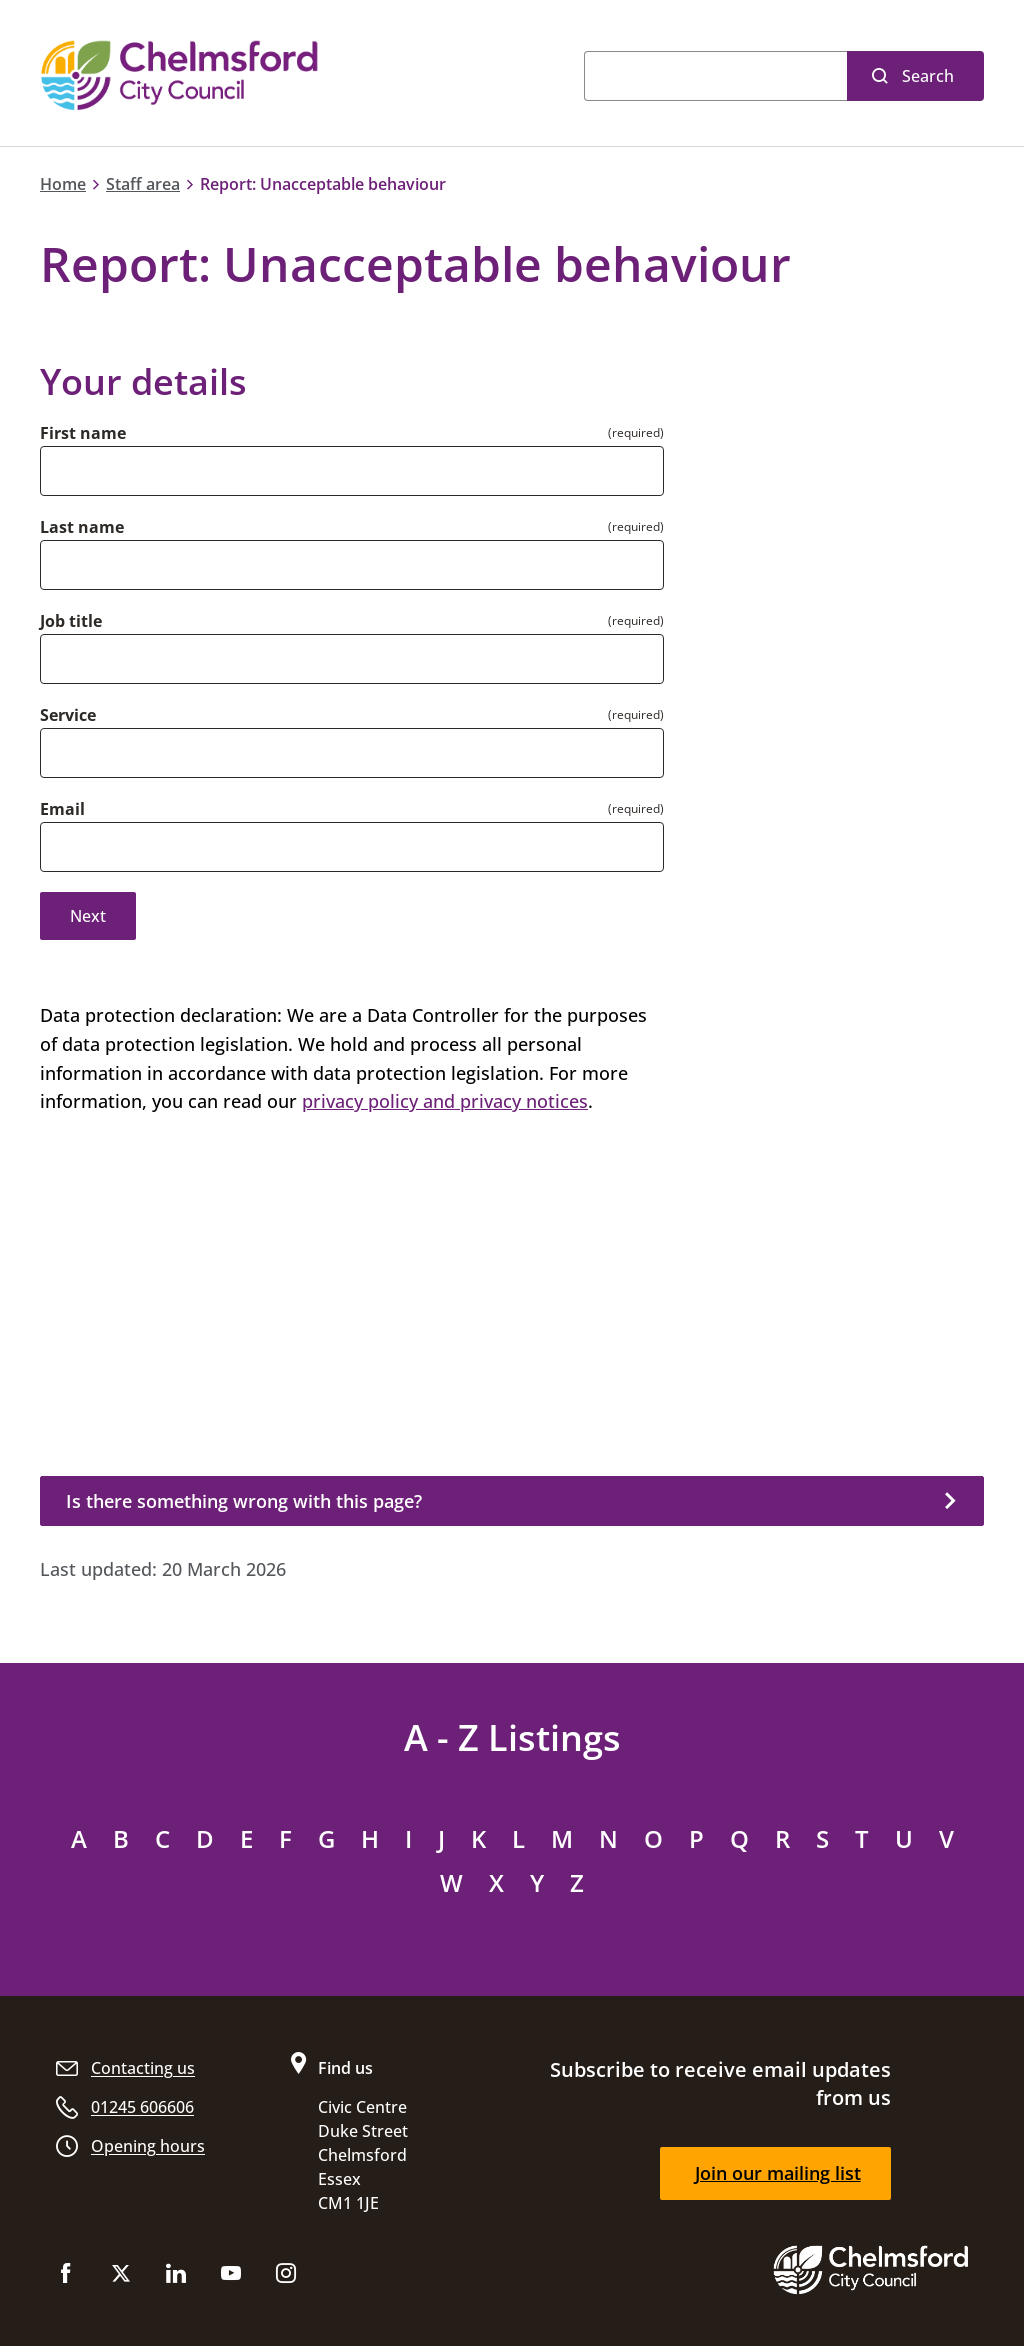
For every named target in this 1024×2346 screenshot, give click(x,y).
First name (83, 433)
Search (928, 76)
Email (62, 809)
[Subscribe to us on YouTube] (231, 2277)
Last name (82, 527)
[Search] (715, 76)
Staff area (143, 184)
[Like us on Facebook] (66, 2277)
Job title (71, 621)
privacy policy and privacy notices (445, 1101)
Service (68, 715)
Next (88, 916)
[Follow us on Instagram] (286, 2277)
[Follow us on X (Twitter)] (121, 2277)
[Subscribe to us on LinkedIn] (176, 2277)
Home (63, 184)
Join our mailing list (778, 2173)
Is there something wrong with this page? (244, 1501)
